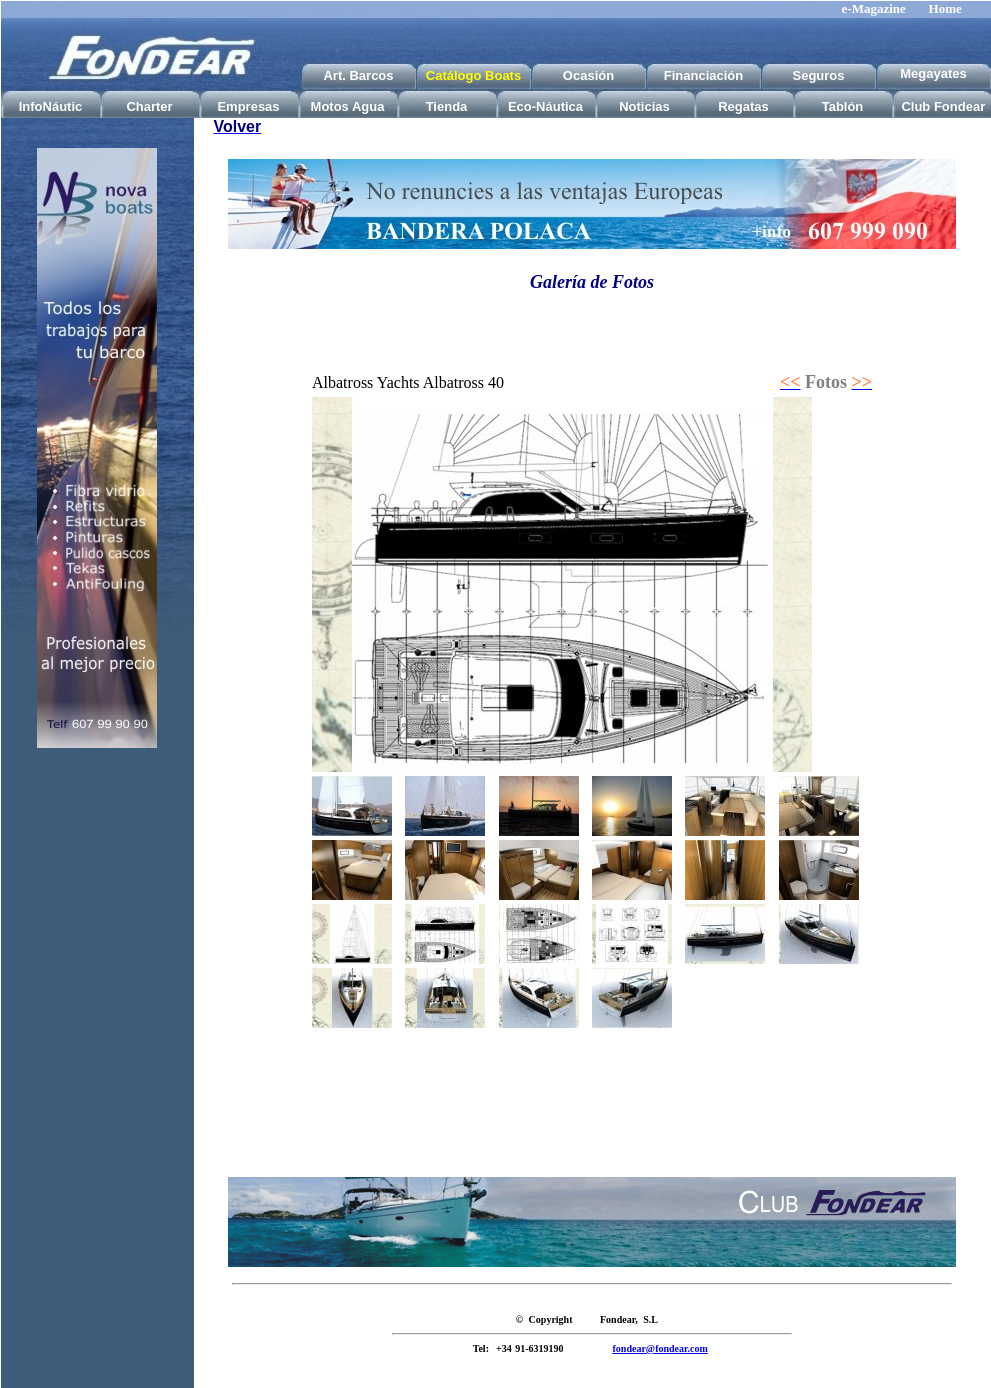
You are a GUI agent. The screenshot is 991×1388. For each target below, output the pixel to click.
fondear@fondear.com (660, 1348)
